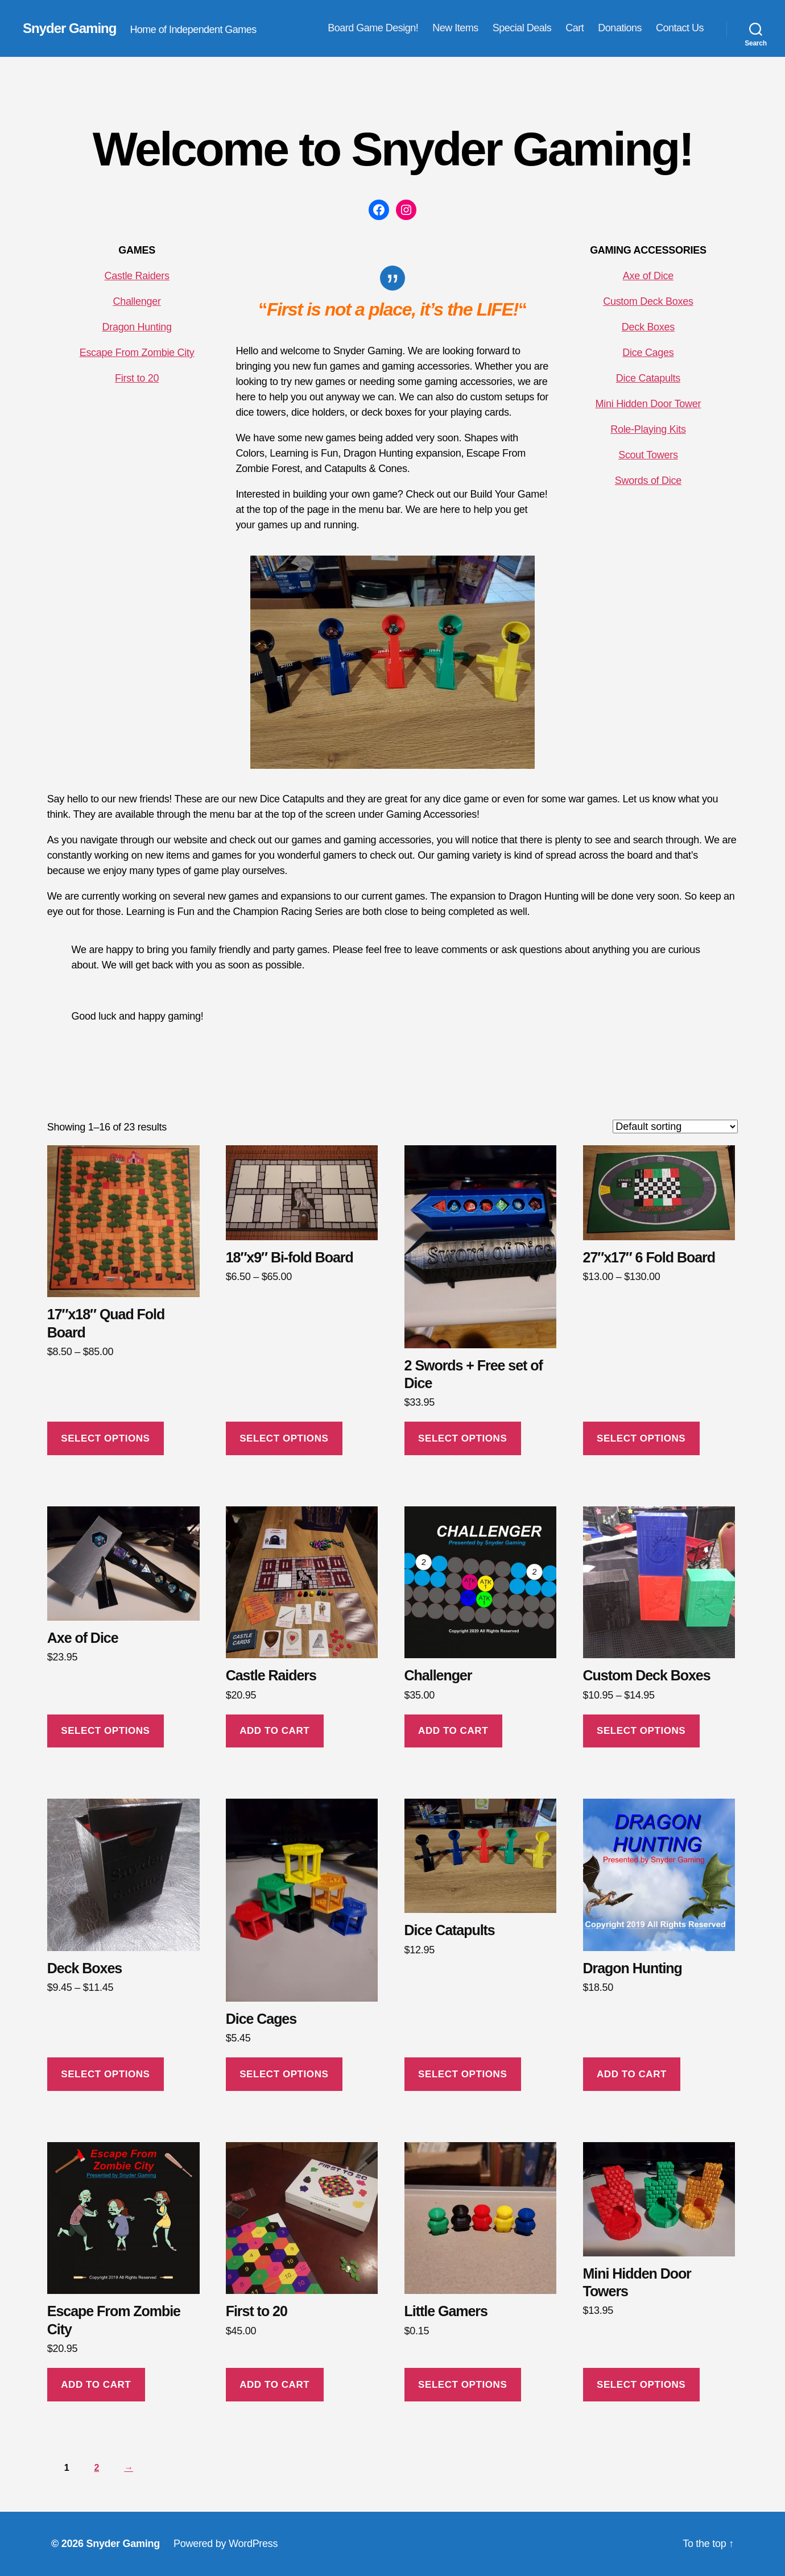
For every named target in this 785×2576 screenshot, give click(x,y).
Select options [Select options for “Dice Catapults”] (462, 2074)
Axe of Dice (648, 275)
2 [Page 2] (97, 2468)
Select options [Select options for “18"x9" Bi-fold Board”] (283, 1438)
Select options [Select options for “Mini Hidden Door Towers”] (641, 2384)
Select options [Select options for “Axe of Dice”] (105, 1730)
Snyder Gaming (69, 28)
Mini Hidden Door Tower (648, 403)
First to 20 (137, 378)
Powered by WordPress (225, 2543)
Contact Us (680, 28)
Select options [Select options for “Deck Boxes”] (105, 2074)
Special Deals (522, 28)
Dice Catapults (648, 378)
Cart (574, 28)
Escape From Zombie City (137, 352)
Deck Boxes (648, 327)
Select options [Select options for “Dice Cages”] (283, 2074)
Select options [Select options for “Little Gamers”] (462, 2384)
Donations (620, 28)
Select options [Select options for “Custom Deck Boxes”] (641, 1730)
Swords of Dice (648, 480)
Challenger (136, 301)
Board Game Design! (373, 28)
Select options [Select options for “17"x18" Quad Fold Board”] (105, 1438)
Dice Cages (648, 352)
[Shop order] (675, 1126)
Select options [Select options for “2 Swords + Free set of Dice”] (462, 1438)
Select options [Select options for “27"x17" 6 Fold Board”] (641, 1438)
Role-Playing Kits (647, 429)
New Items (455, 28)
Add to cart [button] (274, 1730)
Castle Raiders (136, 275)
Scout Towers (647, 455)
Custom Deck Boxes (648, 301)
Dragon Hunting (136, 327)
